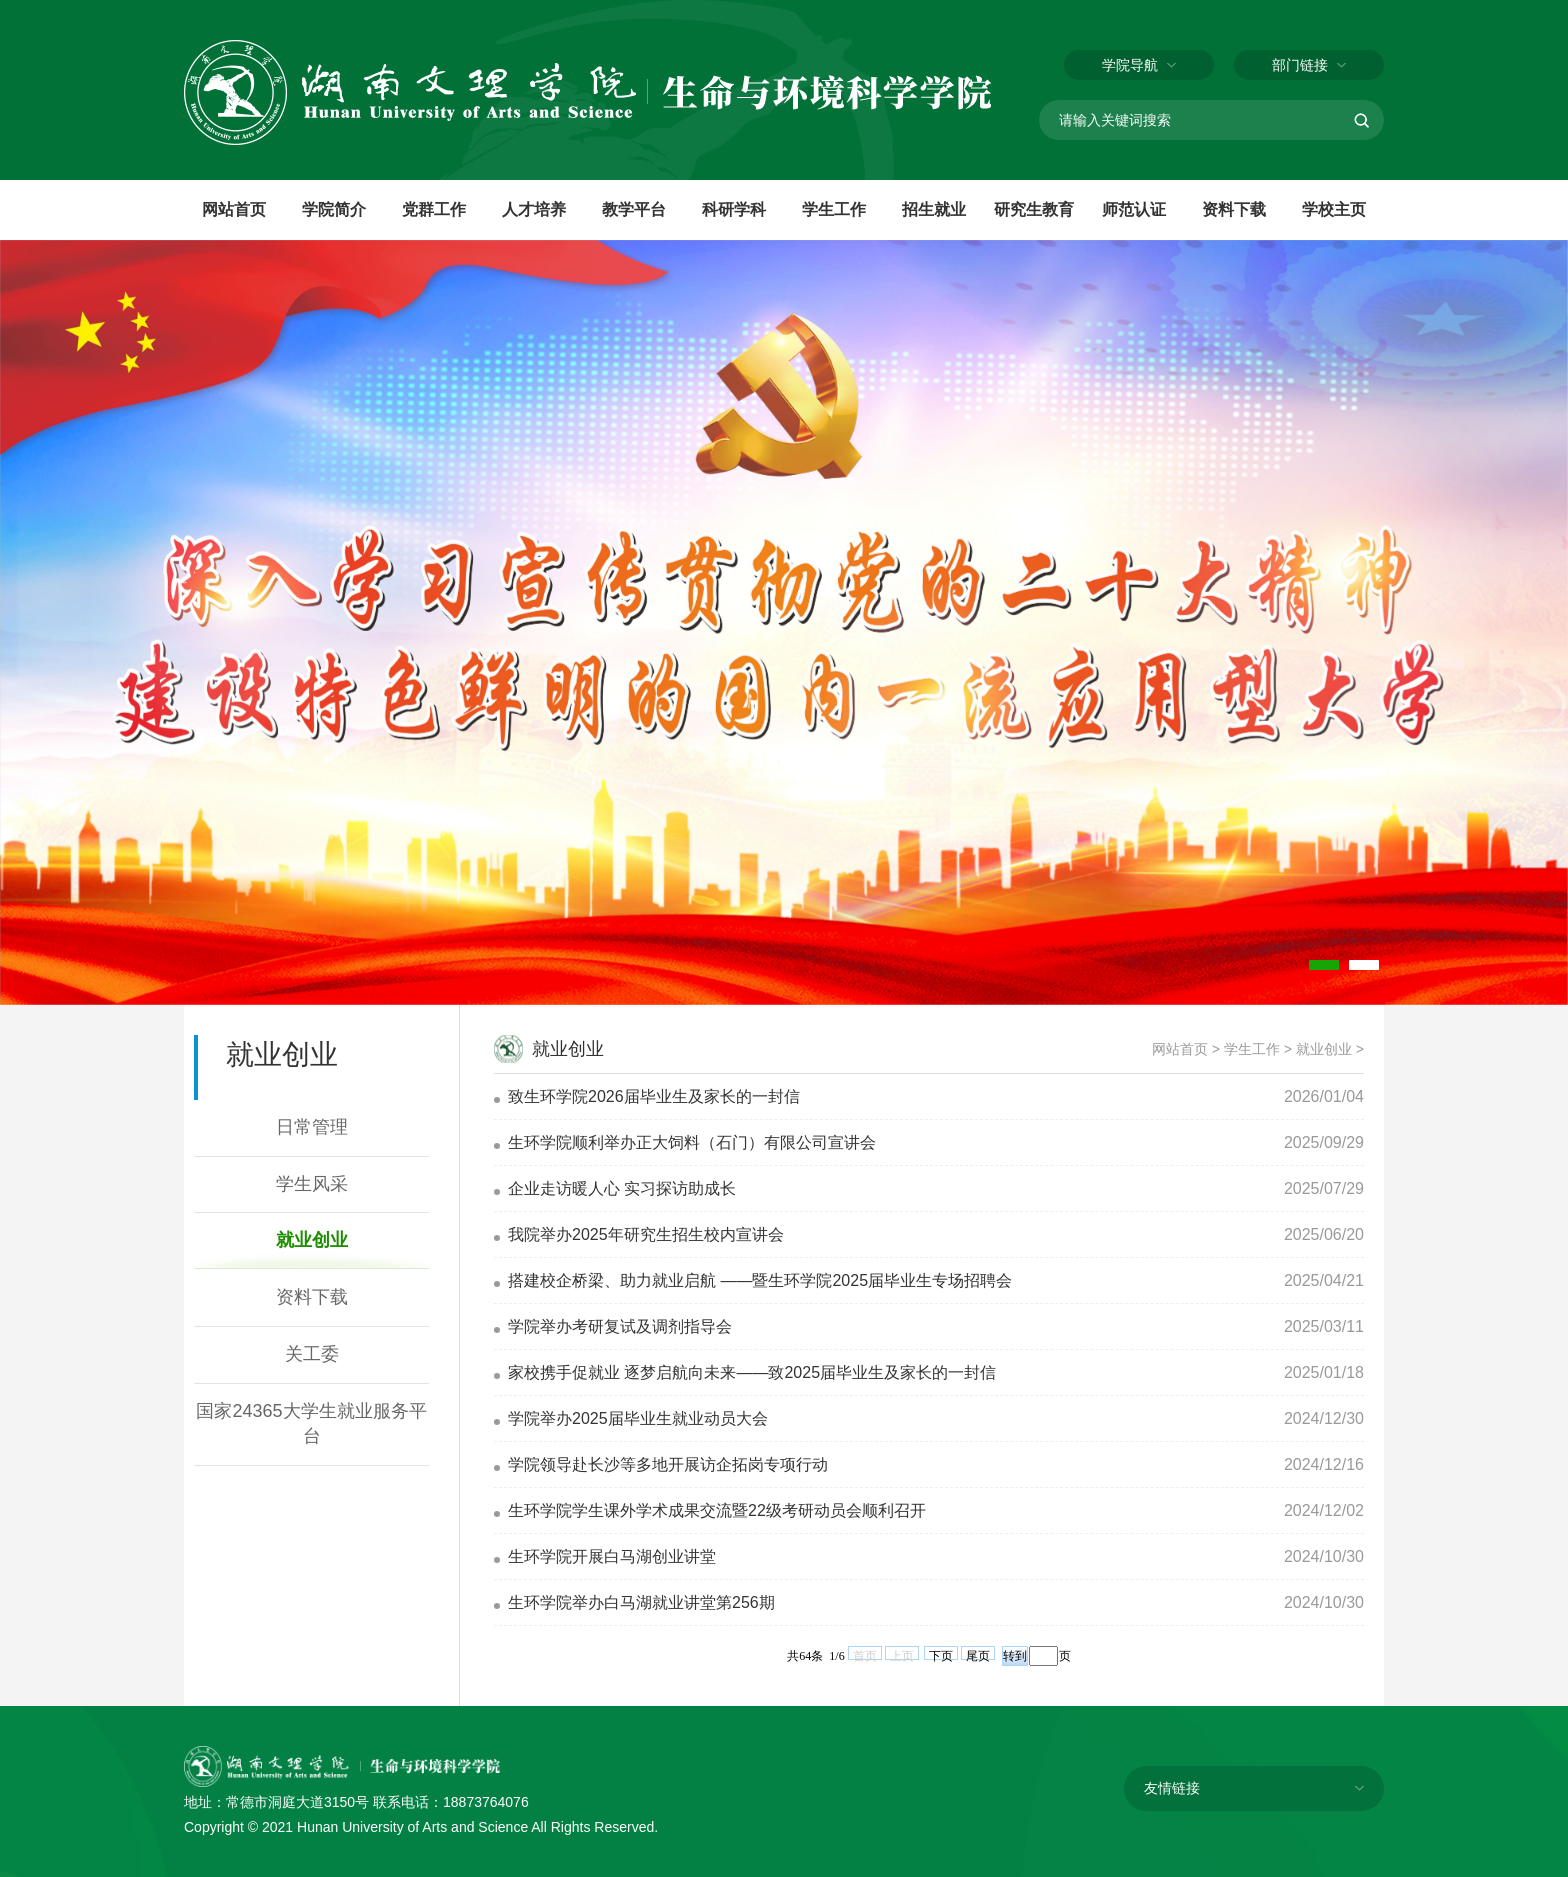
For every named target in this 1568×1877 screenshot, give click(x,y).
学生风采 (312, 1184)
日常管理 (312, 1127)
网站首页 (234, 209)
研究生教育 (1034, 209)
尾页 (978, 1654)
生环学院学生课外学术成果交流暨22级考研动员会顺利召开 (717, 1510)
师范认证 (1134, 209)
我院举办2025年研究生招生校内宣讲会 (646, 1234)
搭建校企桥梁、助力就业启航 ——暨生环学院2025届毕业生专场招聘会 (760, 1280)
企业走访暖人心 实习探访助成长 (622, 1188)
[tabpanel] (784, 622)
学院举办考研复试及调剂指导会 (620, 1326)
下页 (941, 1654)
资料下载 (1234, 209)
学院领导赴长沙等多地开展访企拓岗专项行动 (668, 1464)
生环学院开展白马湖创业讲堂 (612, 1556)
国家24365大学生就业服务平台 (311, 1424)
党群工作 (434, 209)
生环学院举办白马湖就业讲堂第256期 (641, 1602)
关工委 (312, 1354)
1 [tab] (1324, 965)
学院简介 (334, 209)
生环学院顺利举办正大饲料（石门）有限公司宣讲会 (692, 1142)
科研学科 (734, 209)
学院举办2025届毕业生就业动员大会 (638, 1418)
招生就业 (934, 209)
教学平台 (634, 209)
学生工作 (834, 209)
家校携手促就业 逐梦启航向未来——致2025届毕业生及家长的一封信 (752, 1372)
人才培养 (534, 209)
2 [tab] (1364, 965)
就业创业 (312, 1240)
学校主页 (1334, 209)
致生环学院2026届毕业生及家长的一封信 (654, 1096)
